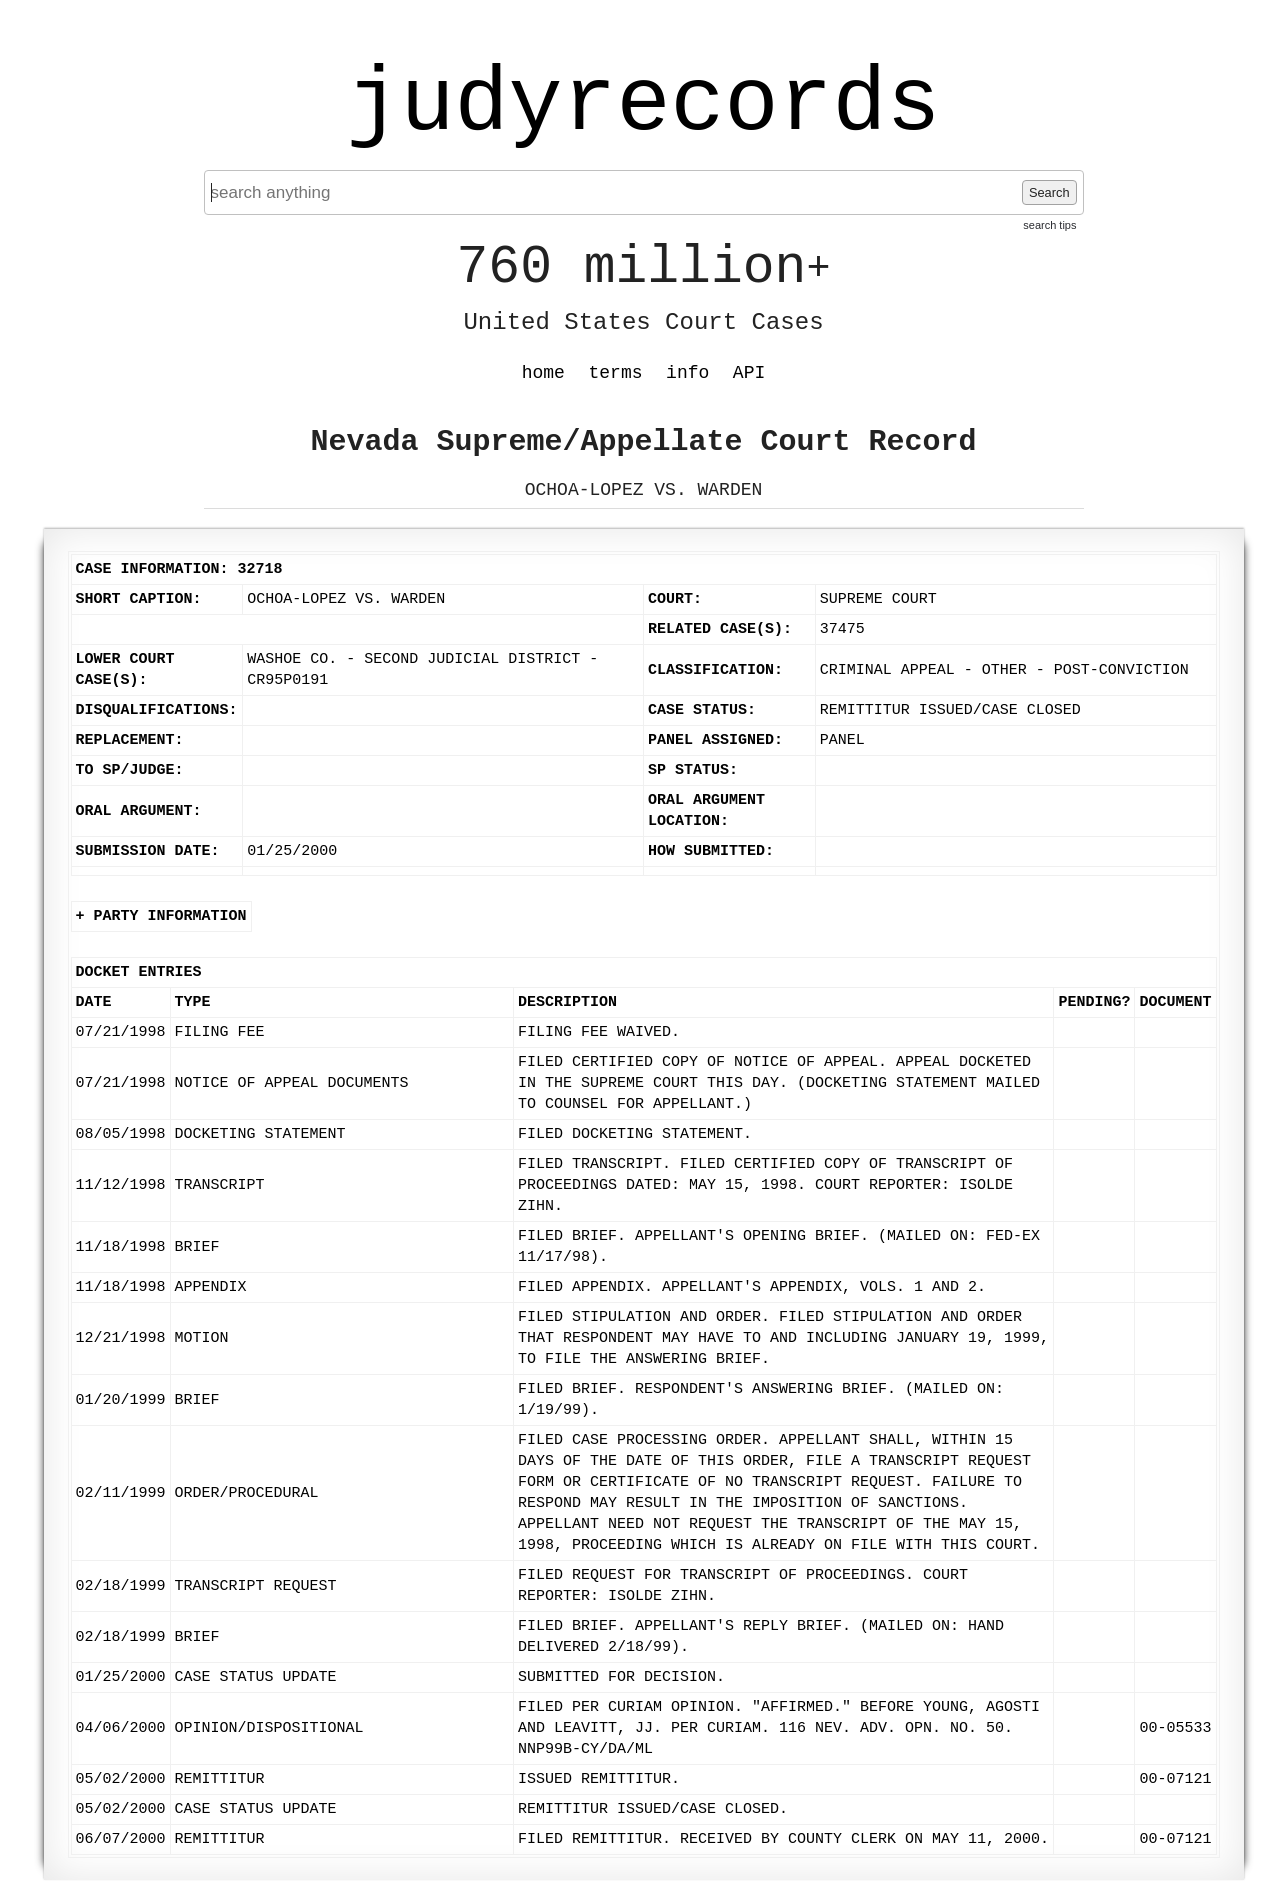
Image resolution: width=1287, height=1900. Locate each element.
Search (1049, 192)
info (687, 373)
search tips (1049, 225)
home (543, 373)
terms (616, 373)
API (749, 373)
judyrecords (643, 105)
